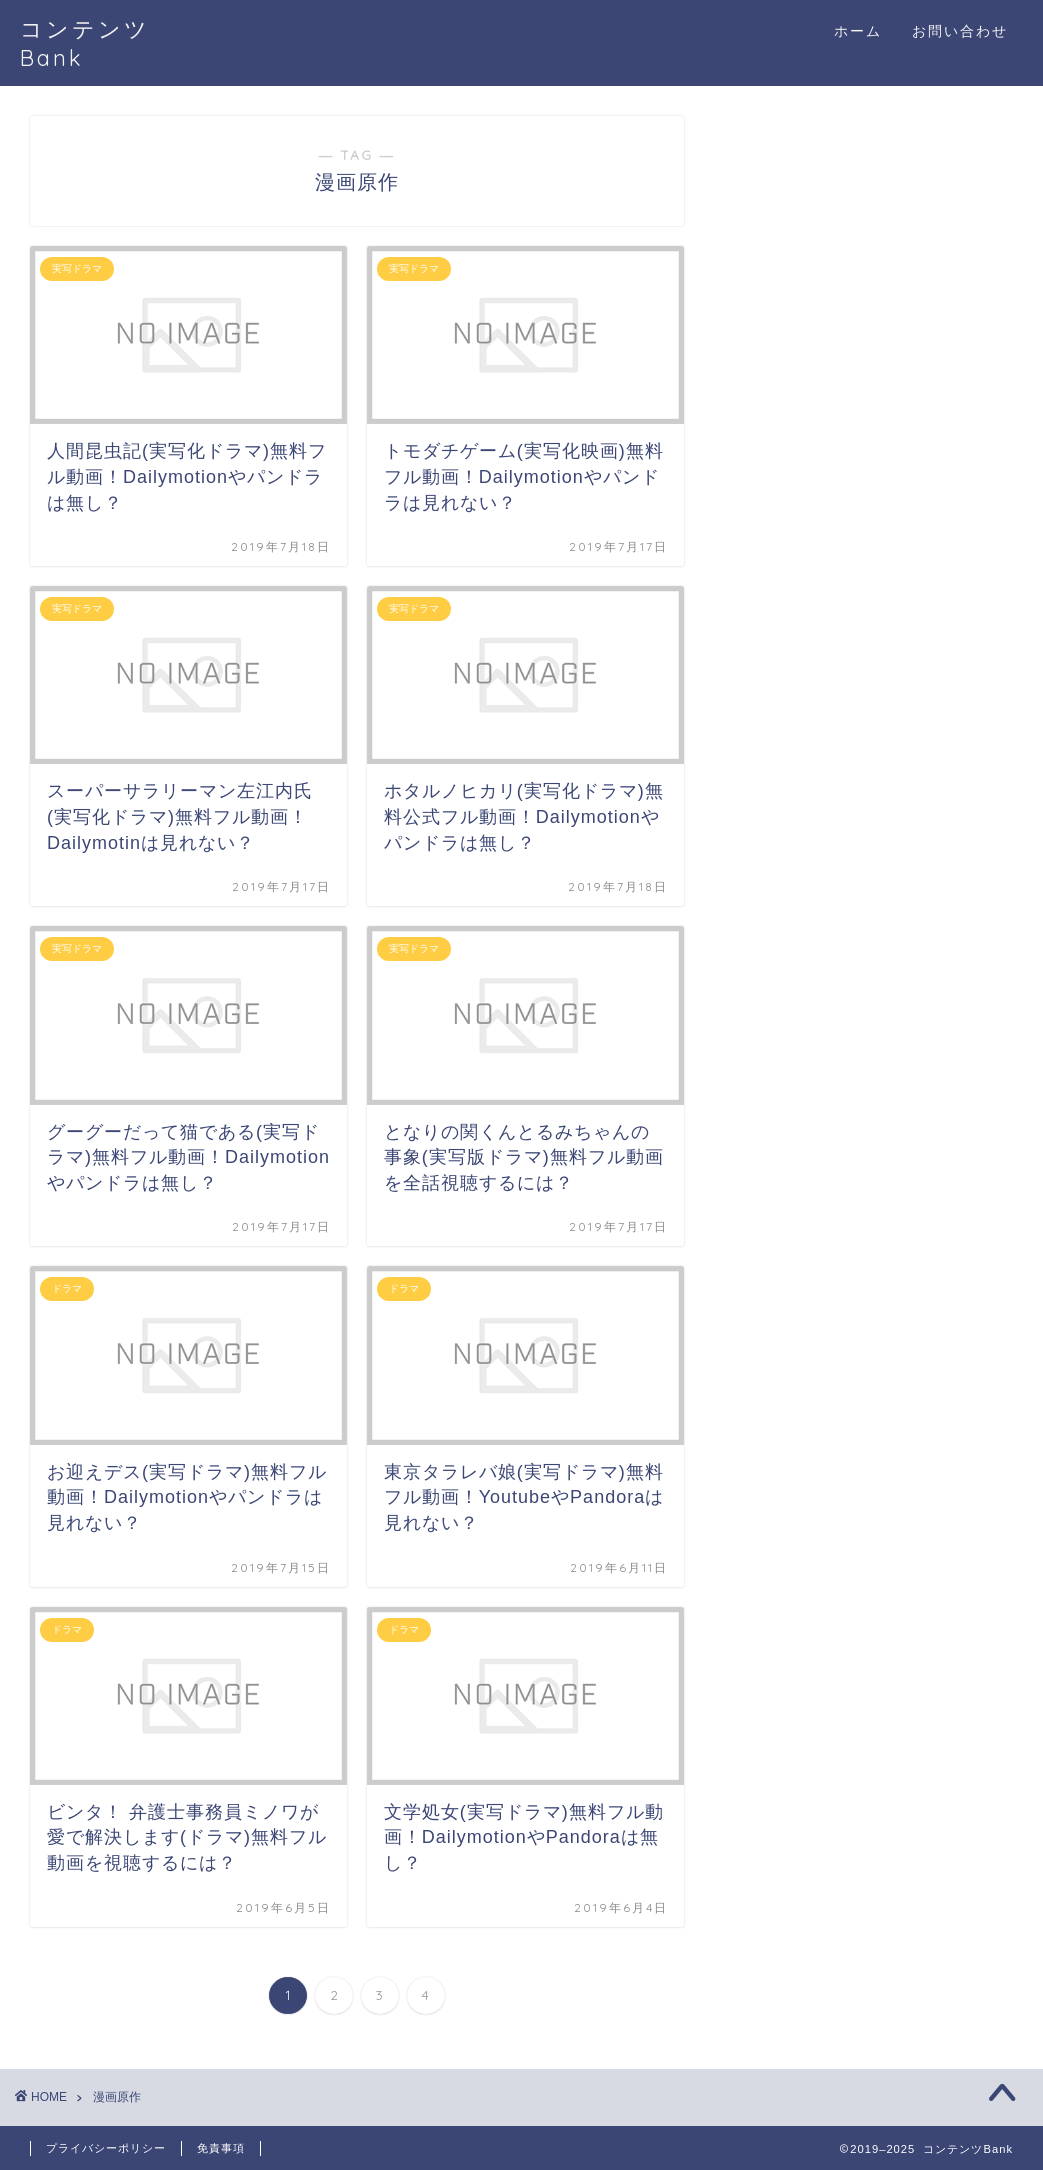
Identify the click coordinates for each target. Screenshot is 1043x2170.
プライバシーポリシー (106, 2148)
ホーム (858, 31)
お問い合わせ (960, 31)
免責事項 (221, 2148)
